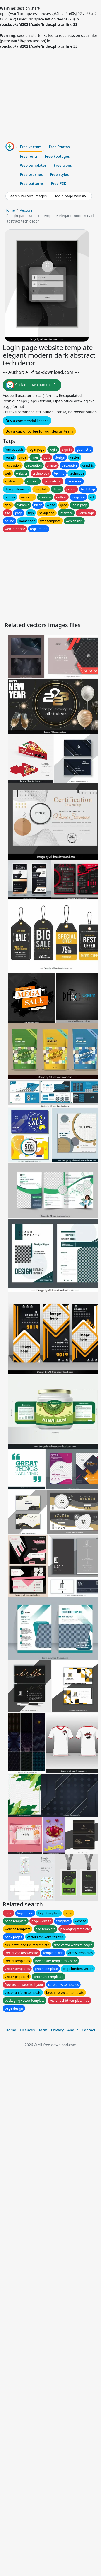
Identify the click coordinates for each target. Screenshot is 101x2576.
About (72, 2030)
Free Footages (57, 156)
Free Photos (59, 146)
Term (42, 2030)
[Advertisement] (42, 93)
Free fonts (29, 156)
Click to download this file (32, 385)
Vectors (26, 210)
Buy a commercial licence (27, 420)
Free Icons (63, 165)
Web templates (33, 165)
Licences (27, 2030)
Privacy (57, 2030)
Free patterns (32, 183)
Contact (89, 2030)
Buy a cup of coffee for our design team (39, 431)
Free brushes (31, 174)
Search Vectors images (27, 195)
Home (10, 210)
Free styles (59, 174)
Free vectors (30, 146)
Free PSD (58, 183)
